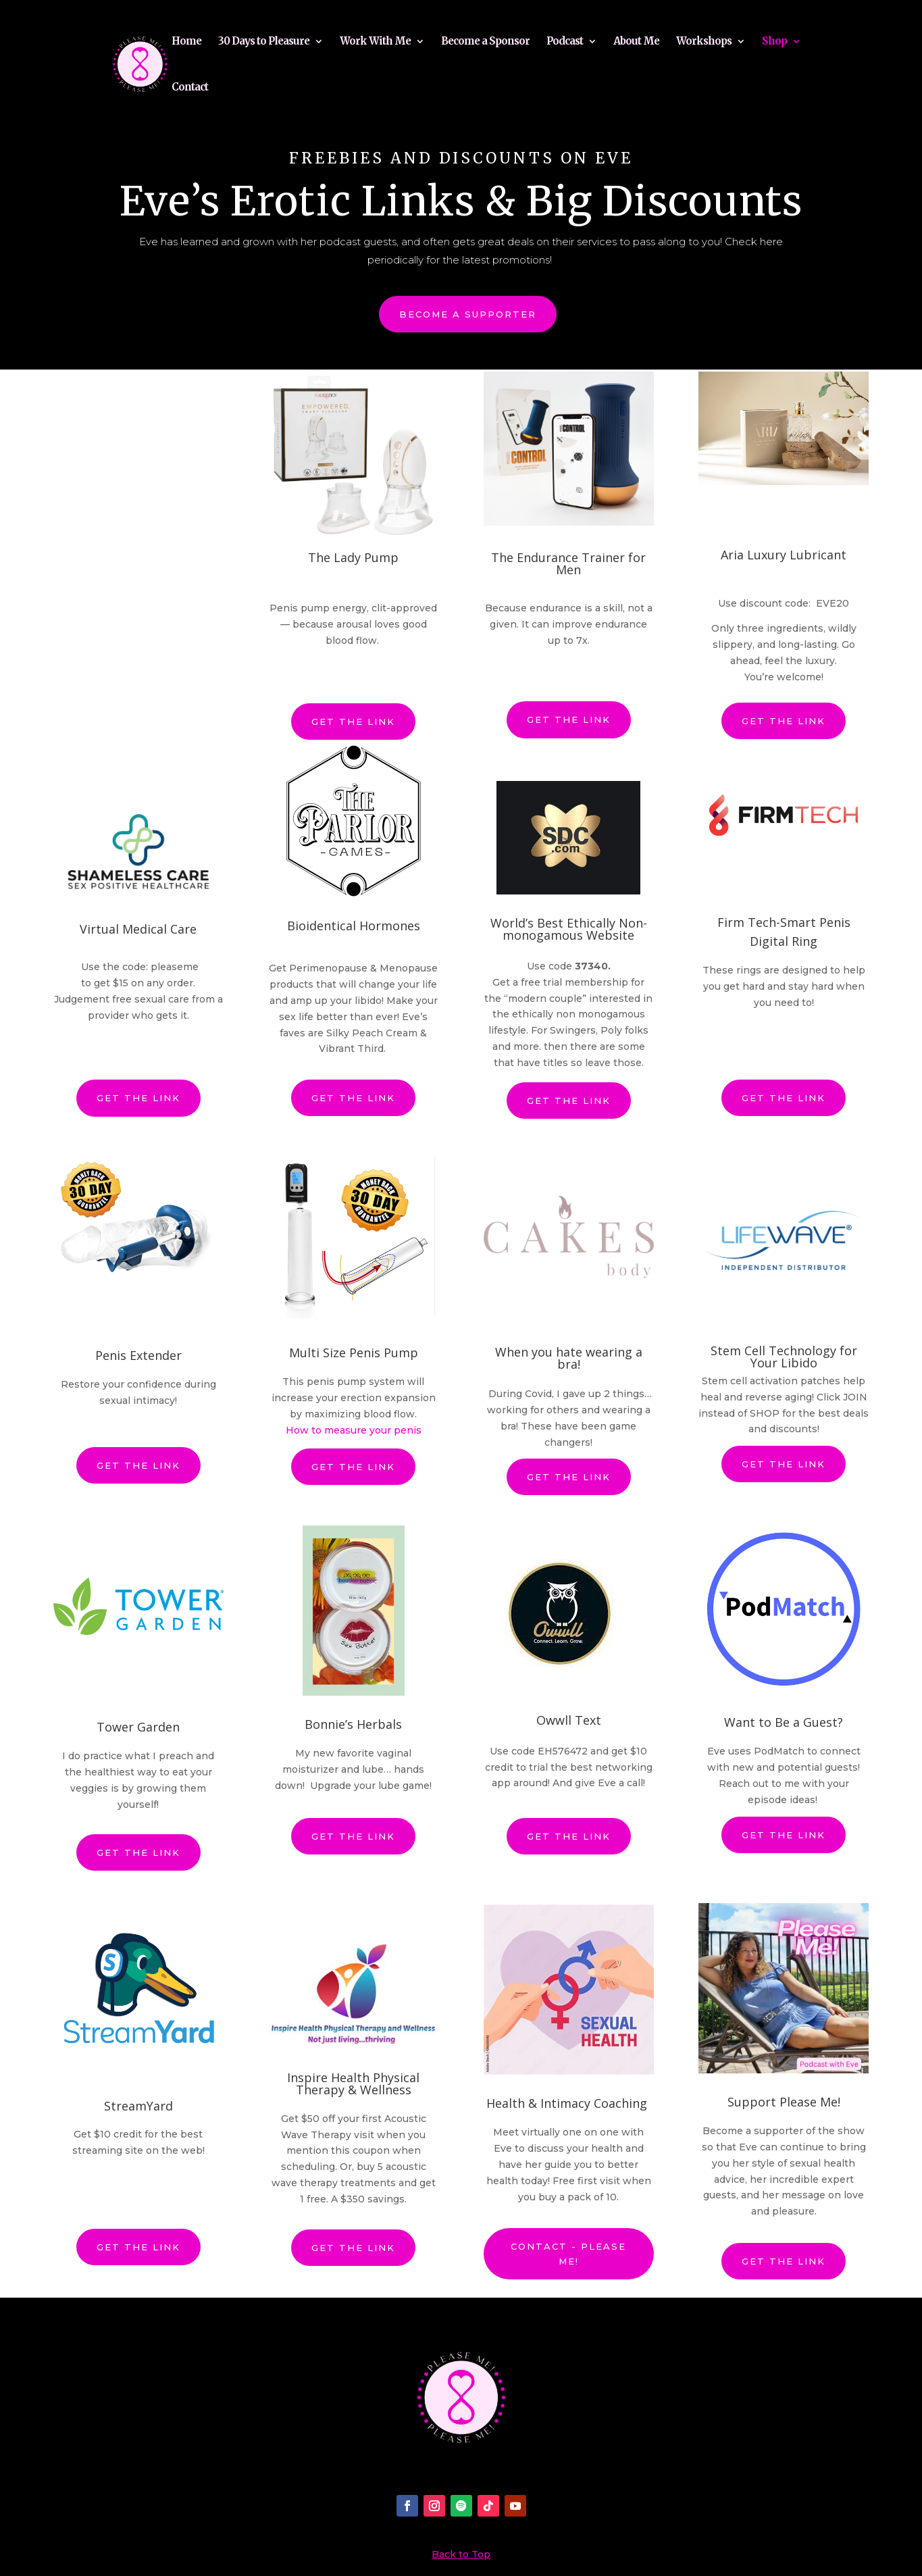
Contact (190, 87)
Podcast (564, 41)
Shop (774, 41)
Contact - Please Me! (568, 2245)
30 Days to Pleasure (263, 41)
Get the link (353, 713)
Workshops (704, 41)
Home (186, 41)
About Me (636, 41)
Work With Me (375, 41)
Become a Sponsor (485, 41)
